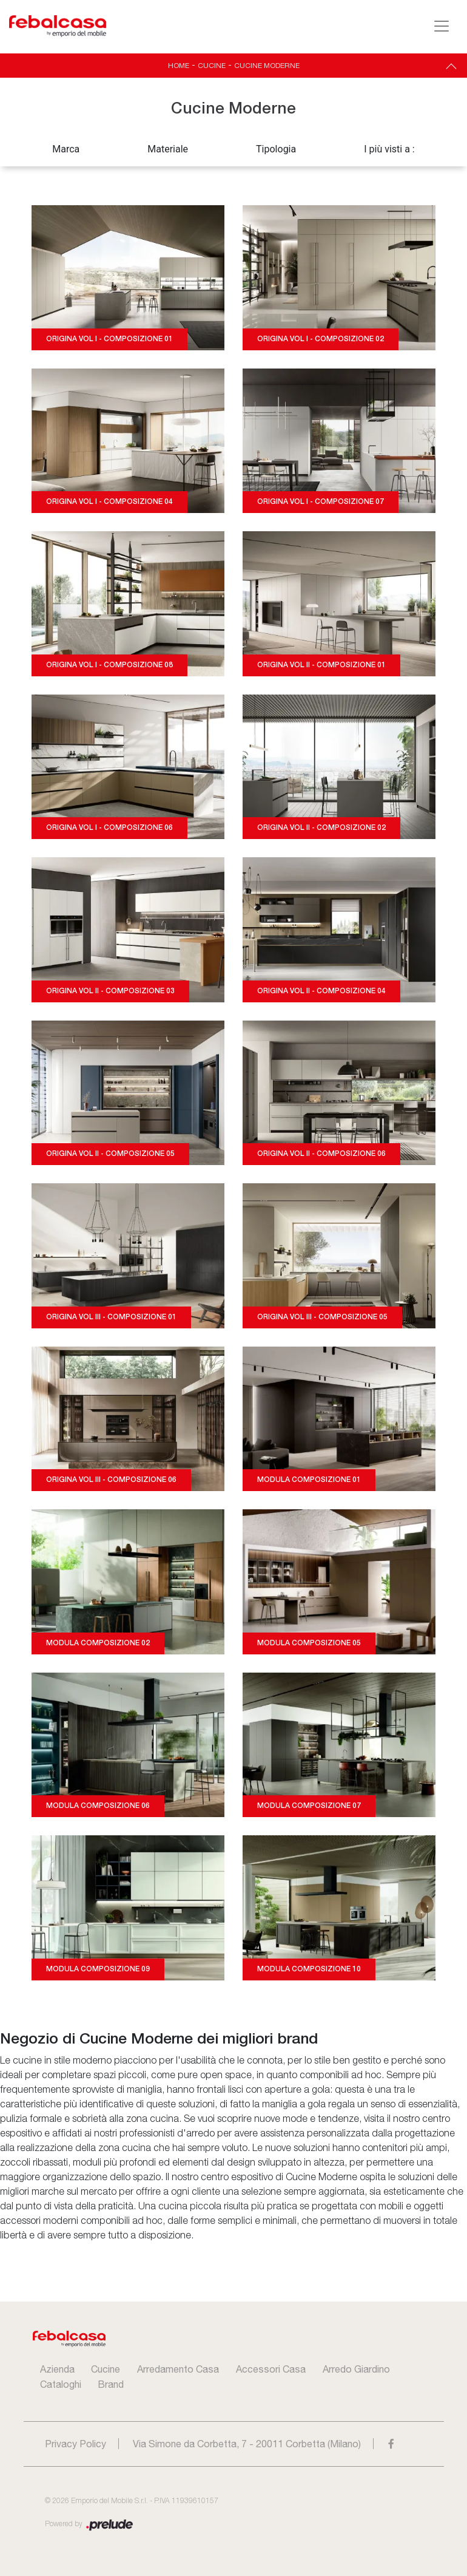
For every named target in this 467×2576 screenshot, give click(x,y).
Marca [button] (65, 149)
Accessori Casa (271, 2369)
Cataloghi (60, 2384)
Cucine (212, 65)
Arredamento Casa (178, 2369)
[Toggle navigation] (441, 26)
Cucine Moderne (267, 65)
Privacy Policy (75, 2443)
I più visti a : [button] (389, 149)
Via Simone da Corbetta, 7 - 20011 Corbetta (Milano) (247, 2443)
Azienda (57, 2369)
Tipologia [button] (276, 149)
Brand (111, 2384)
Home (178, 65)
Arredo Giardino (356, 2369)
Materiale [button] (167, 149)
